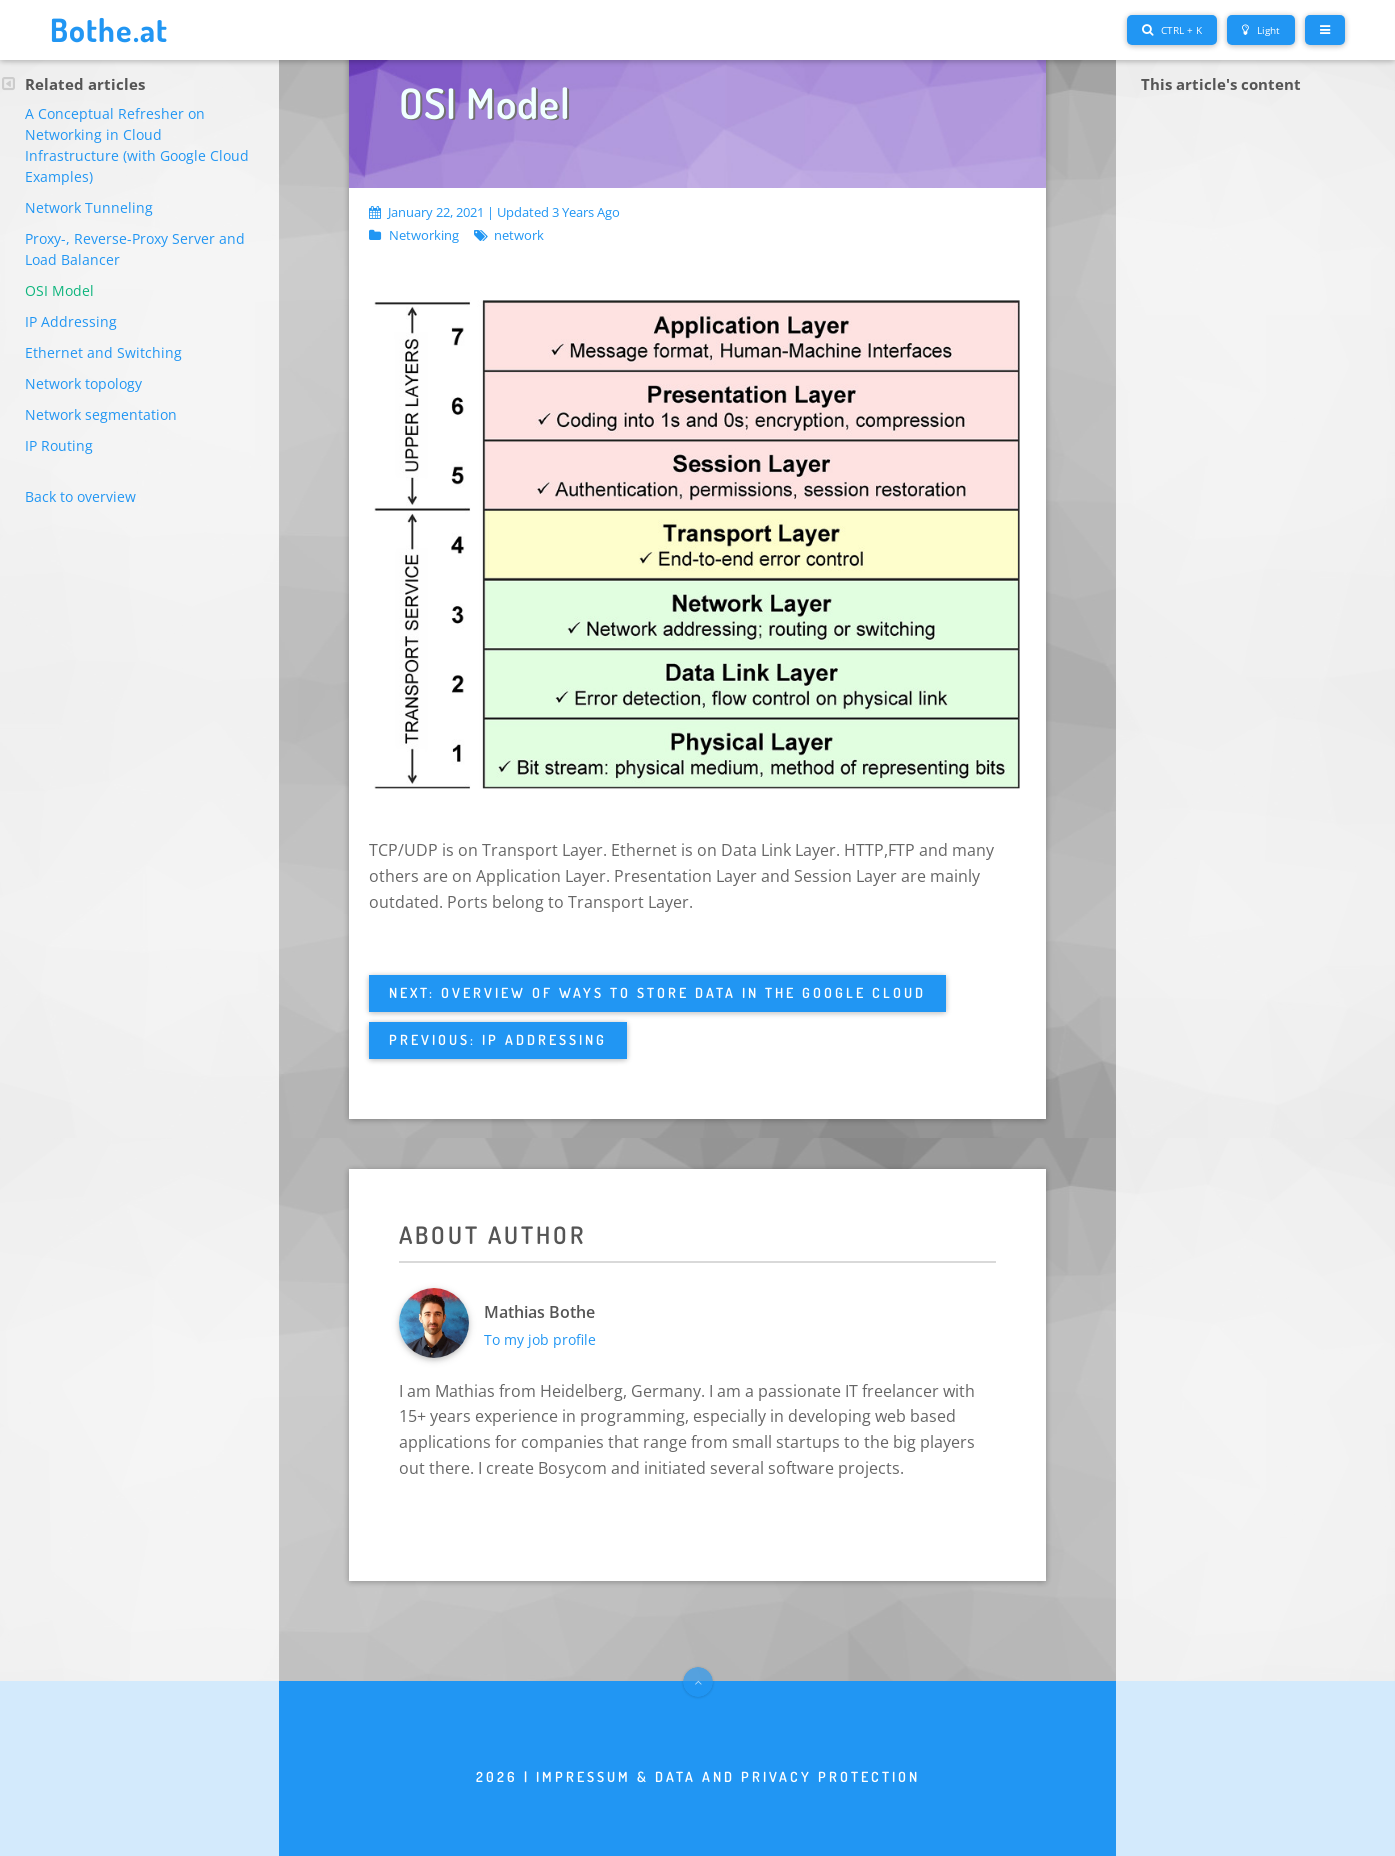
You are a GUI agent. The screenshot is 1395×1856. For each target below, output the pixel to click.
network (519, 236)
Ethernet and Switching (103, 352)
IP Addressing (71, 321)
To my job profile (540, 1339)
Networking (424, 236)
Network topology (83, 383)
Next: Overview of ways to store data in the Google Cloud (657, 992)
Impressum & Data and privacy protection (728, 1776)
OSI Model (59, 290)
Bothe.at (109, 29)
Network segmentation (101, 414)
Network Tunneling (89, 207)
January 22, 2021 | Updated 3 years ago (494, 212)
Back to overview (80, 496)
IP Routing (59, 445)
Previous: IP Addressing (498, 1039)
